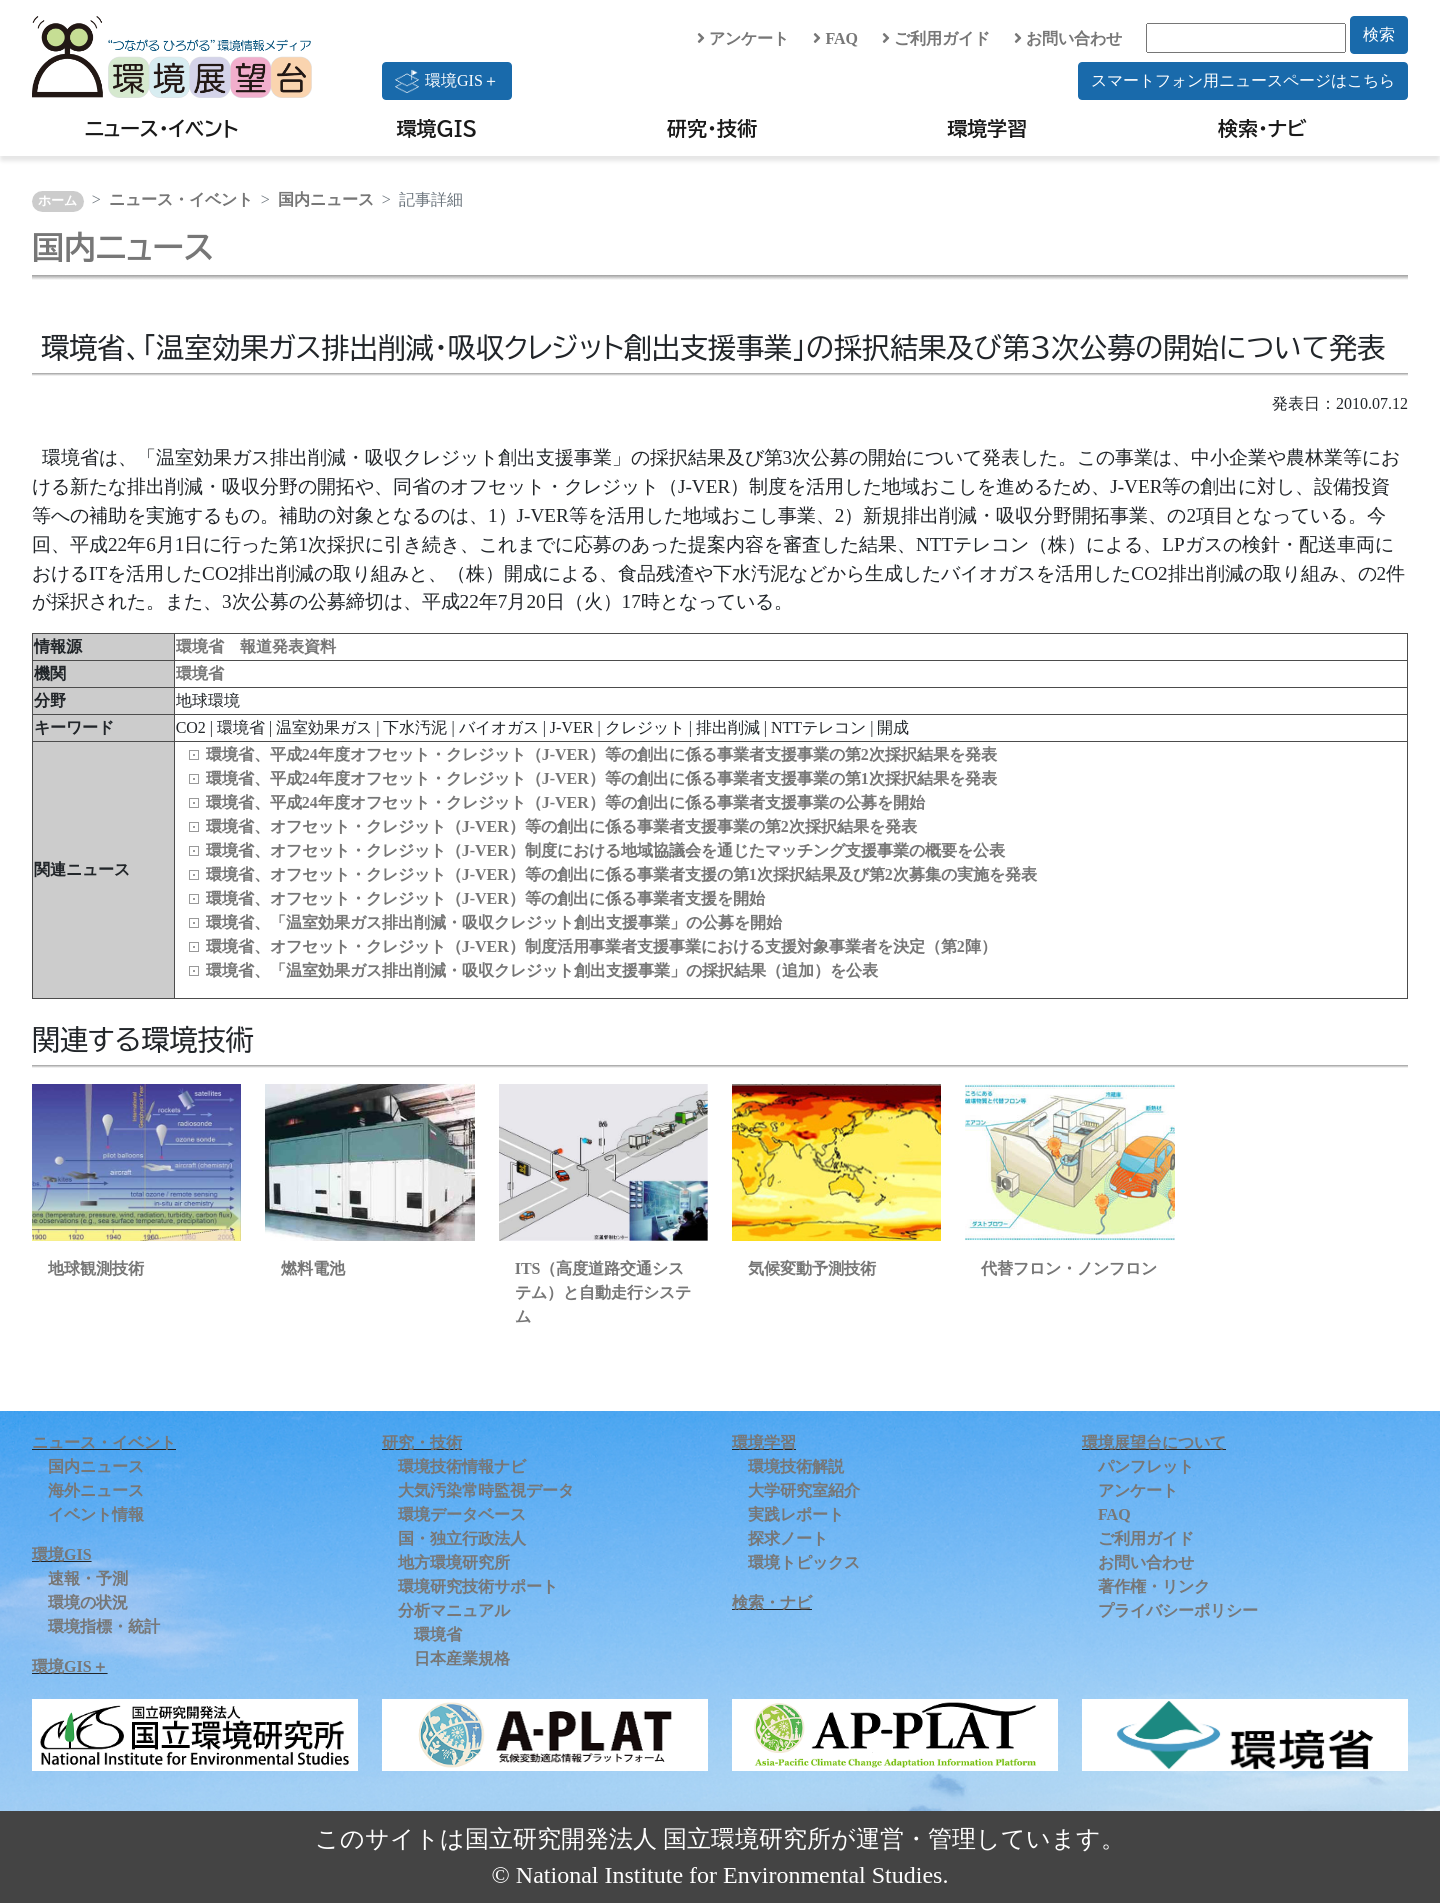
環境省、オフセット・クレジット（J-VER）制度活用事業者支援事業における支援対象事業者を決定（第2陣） (601, 946)
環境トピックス (804, 1562)
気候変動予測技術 (812, 1268)
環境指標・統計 (104, 1626)
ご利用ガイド (936, 38)
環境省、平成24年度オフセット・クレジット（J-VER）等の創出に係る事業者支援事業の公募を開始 (565, 802)
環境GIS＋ (447, 81)
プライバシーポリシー (1178, 1610)
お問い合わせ (1068, 38)
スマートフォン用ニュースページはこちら (1243, 80)
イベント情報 (96, 1514)
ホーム (57, 201)
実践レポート (796, 1514)
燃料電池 (313, 1268)
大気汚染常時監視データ (486, 1490)
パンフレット (1146, 1466)
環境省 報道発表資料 (256, 646)
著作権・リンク (1154, 1586)
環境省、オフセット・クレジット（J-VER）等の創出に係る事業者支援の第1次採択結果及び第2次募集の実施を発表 (621, 874)
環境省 (200, 673)
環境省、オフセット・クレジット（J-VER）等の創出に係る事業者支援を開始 (485, 898)
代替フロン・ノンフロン (1069, 1268)
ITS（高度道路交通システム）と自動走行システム (603, 1292)
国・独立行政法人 (462, 1538)
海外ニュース (96, 1490)
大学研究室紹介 (804, 1490)
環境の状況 (88, 1602)
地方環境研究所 (454, 1562)
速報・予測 (88, 1578)
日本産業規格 (462, 1658)
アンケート (743, 38)
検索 (1379, 34)
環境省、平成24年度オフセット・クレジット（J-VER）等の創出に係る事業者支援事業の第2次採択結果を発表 (601, 754)
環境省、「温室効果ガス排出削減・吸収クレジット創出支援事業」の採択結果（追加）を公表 (542, 970)
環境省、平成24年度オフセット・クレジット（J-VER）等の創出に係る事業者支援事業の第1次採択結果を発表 (601, 778)
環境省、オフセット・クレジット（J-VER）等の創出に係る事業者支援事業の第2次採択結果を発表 (561, 826)
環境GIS (437, 128)
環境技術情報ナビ (462, 1466)
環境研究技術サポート (478, 1586)
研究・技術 (712, 128)
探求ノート (788, 1538)
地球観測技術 (96, 1268)
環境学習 (987, 128)
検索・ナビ (1262, 128)
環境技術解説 (796, 1466)
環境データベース (462, 1514)
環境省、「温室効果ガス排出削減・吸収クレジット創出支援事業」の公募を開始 (494, 922)
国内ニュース (326, 199)
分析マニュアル (454, 1610)
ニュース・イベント (161, 128)
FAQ (835, 38)
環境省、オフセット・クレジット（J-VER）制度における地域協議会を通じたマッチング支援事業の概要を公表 (605, 850)
